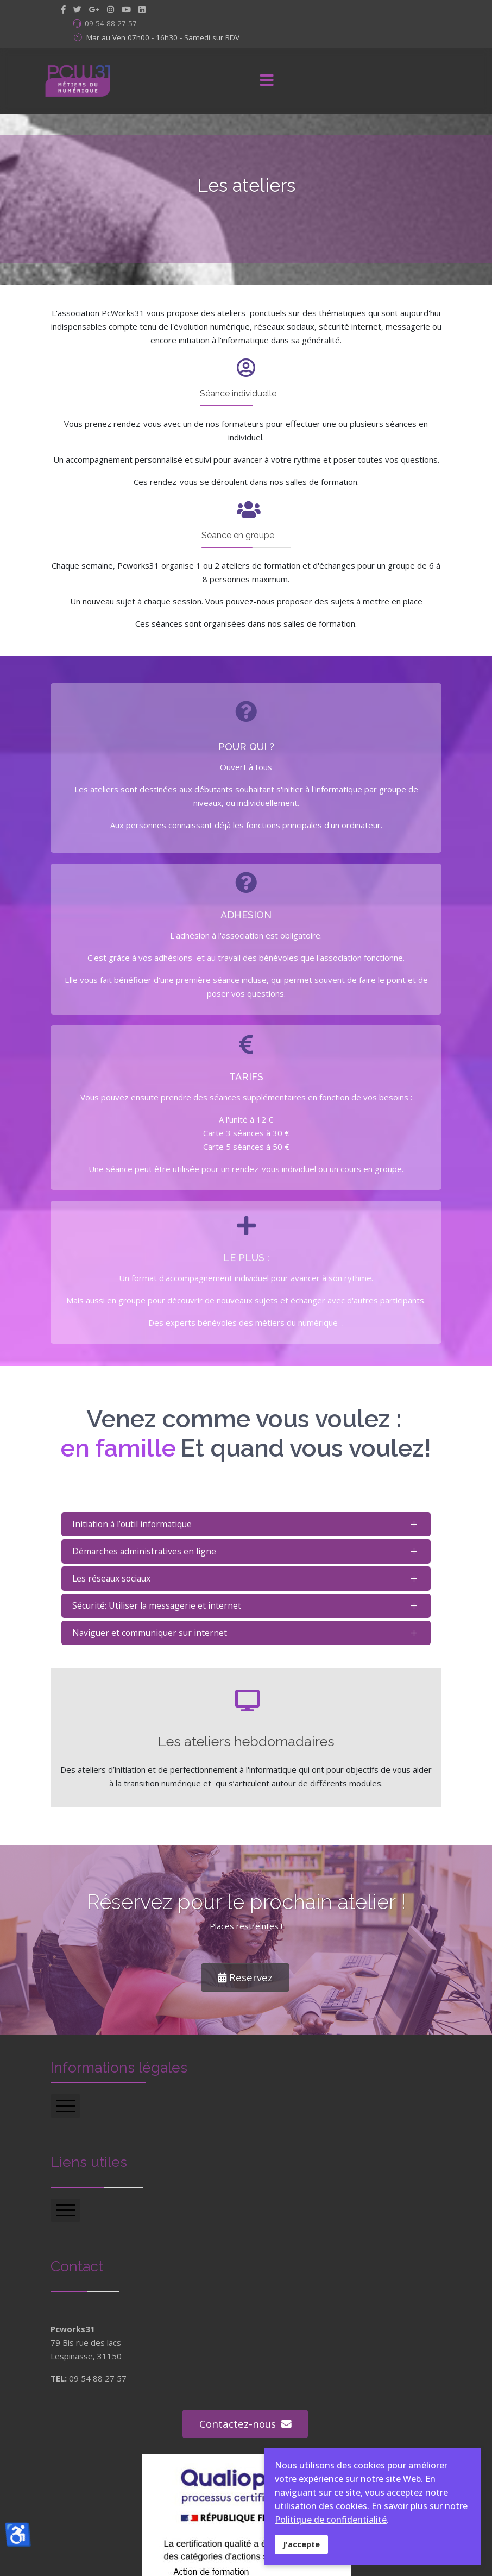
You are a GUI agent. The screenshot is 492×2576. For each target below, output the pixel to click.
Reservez (245, 1977)
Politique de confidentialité (331, 2519)
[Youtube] (126, 9)
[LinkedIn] (142, 9)
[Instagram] (110, 9)
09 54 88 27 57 (111, 23)
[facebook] (63, 9)
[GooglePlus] (94, 9)
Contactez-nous (238, 2423)
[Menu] (267, 81)
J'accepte (301, 2544)
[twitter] (77, 9)
